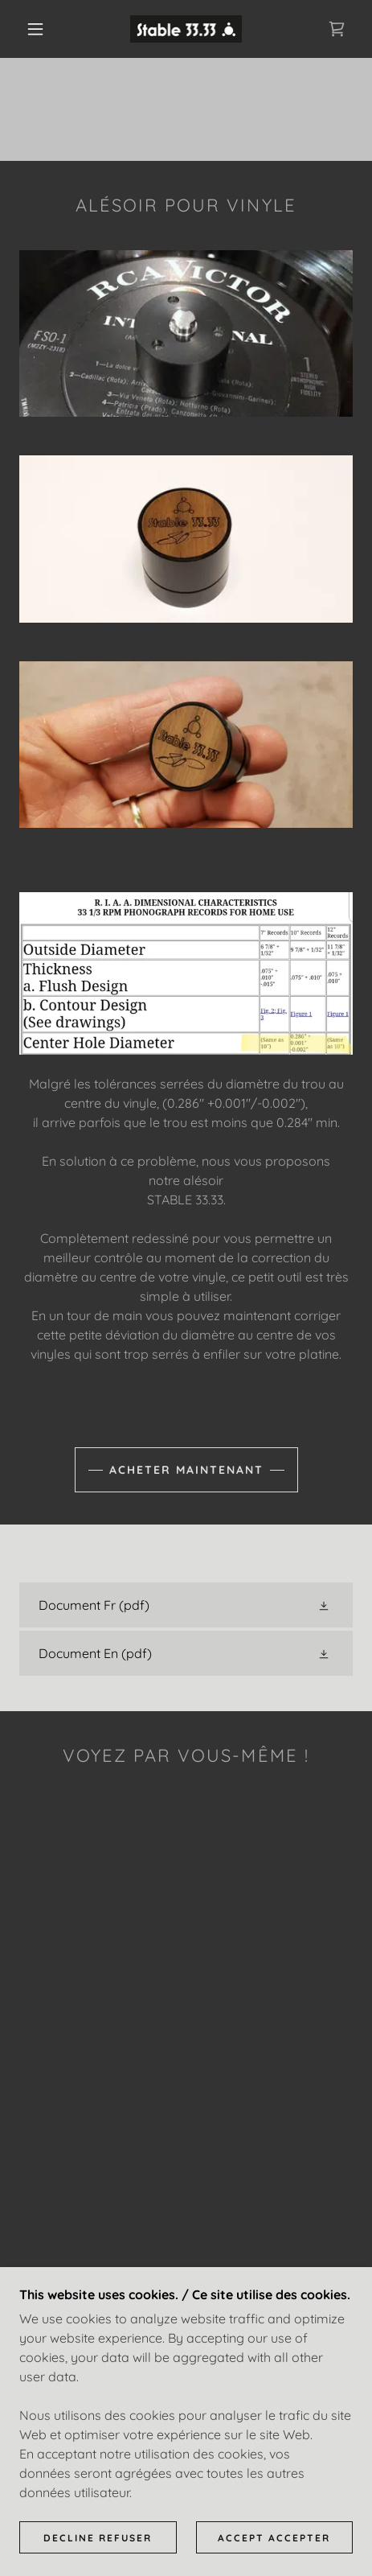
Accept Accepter (274, 2538)
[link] (186, 29)
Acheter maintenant (186, 1470)
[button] (36, 29)
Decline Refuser (97, 2538)
